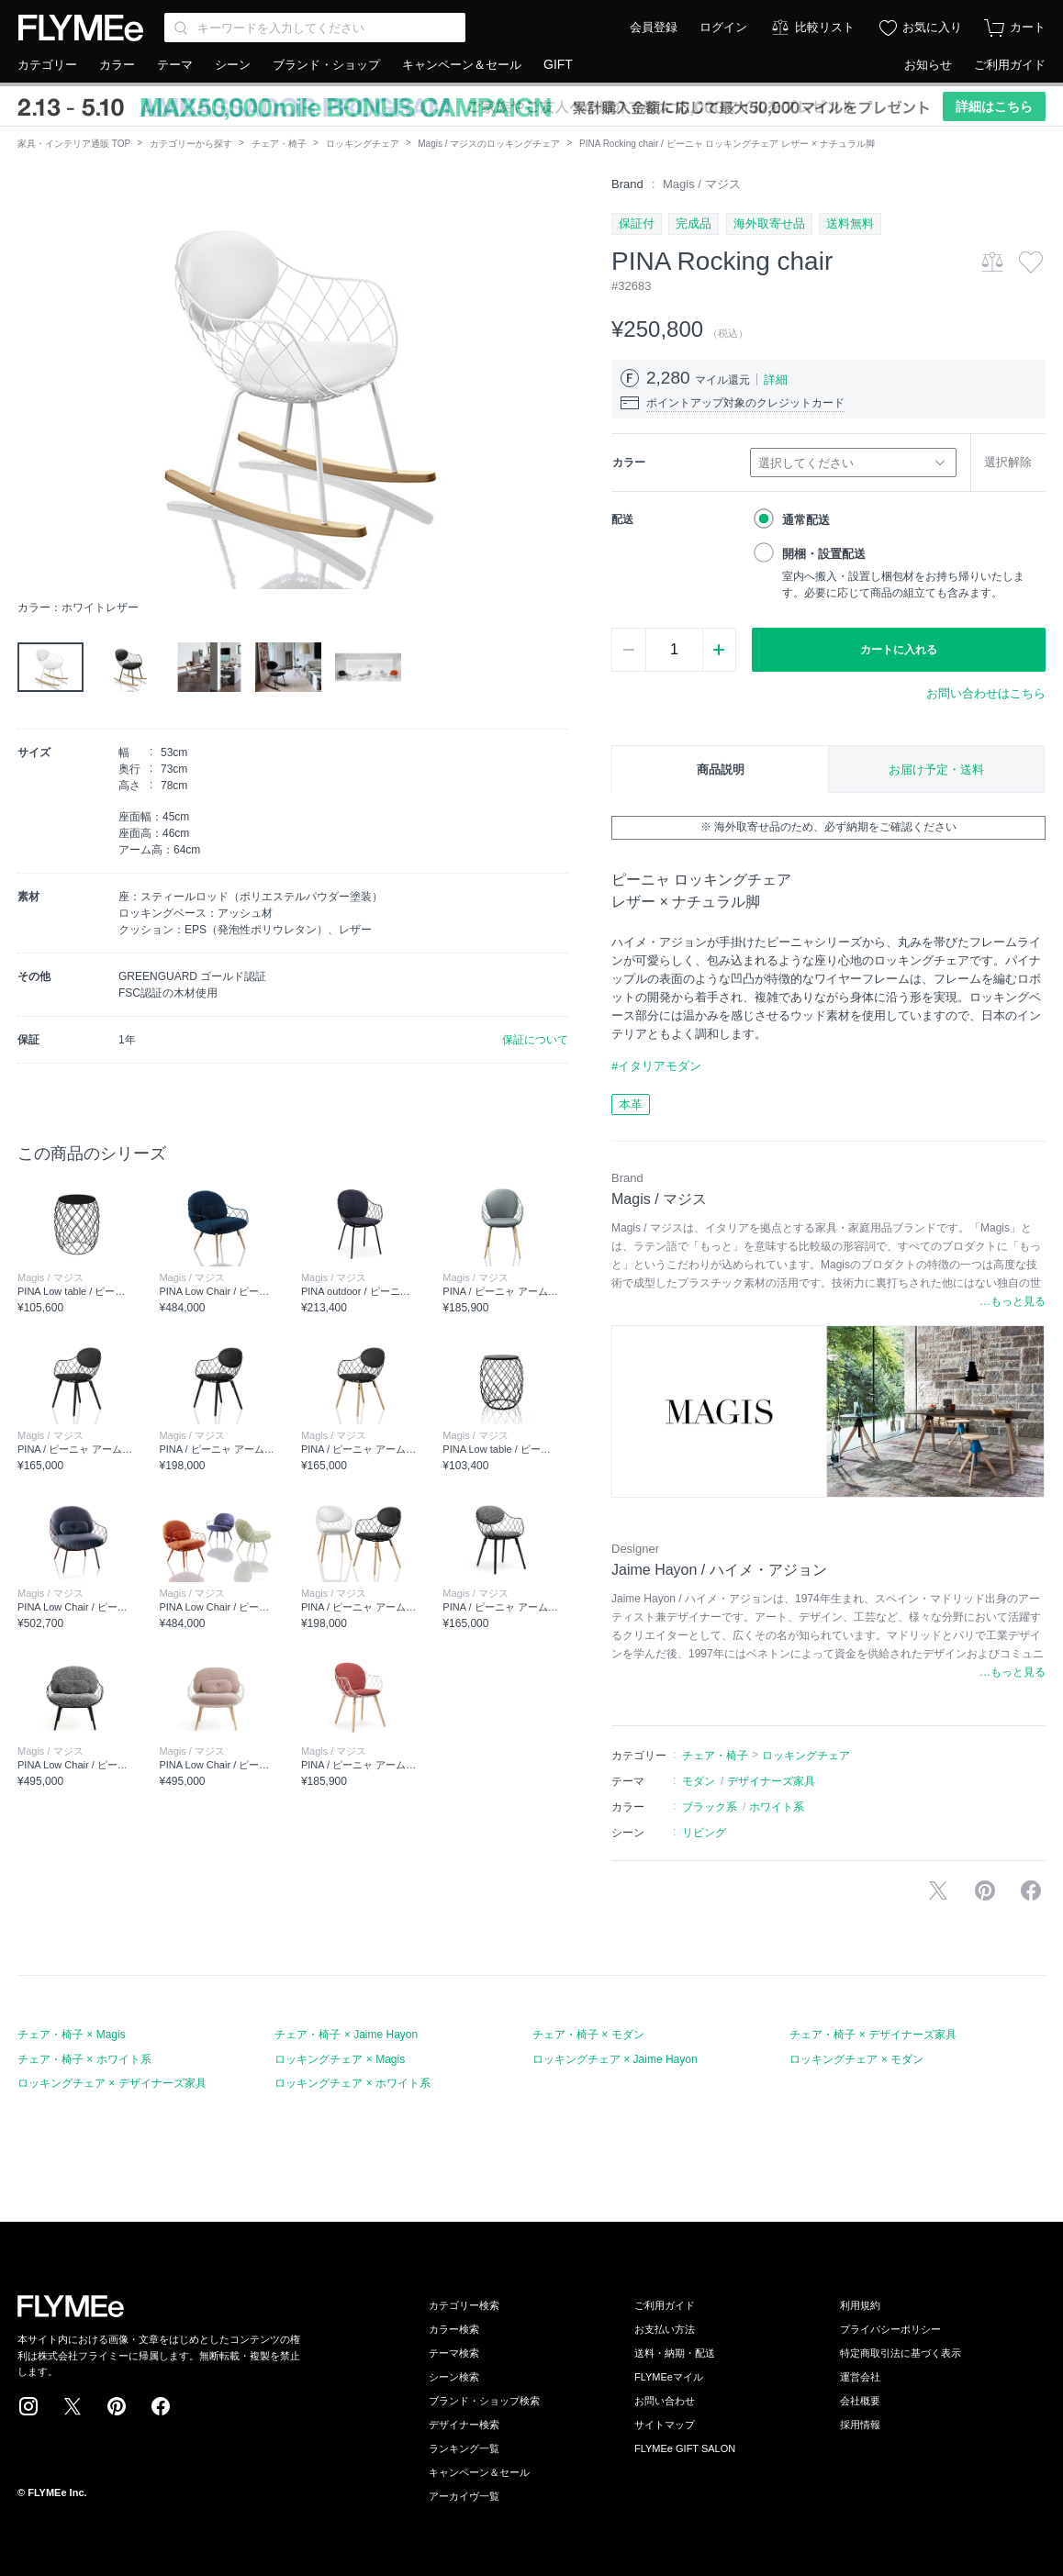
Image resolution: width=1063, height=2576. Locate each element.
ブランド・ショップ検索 (484, 2400)
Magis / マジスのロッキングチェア (489, 144)
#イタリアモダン (656, 1066)
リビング (704, 1832)
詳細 (776, 379)
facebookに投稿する (1031, 1890)
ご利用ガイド (1010, 65)
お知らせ (928, 65)
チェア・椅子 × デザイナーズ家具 (873, 2034)
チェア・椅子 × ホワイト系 (84, 2059)
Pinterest (117, 2406)
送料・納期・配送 (674, 2353)
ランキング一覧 (464, 2448)
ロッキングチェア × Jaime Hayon (615, 2059)
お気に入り (932, 27)
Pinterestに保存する (985, 1890)
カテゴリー (47, 65)
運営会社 (860, 2376)
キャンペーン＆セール (461, 65)
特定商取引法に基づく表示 (900, 2353)
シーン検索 (454, 2376)
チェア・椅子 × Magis (71, 2034)
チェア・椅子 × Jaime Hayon (346, 2034)
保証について (535, 1039)
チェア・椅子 (279, 144)
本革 (631, 1104)
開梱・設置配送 (824, 554)
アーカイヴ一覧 (464, 2496)
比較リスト (825, 27)
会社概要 (860, 2400)
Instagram (28, 2406)
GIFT (558, 64)
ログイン (723, 27)
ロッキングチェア (362, 144)
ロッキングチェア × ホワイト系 (352, 2083)
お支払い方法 (664, 2329)
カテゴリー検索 (464, 2305)
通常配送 (806, 520)
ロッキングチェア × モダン (856, 2059)
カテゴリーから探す (191, 144)
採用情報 (860, 2424)
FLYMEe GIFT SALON (684, 2448)
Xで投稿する (938, 1890)
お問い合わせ (664, 2400)
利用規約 (860, 2305)
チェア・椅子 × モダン (588, 2034)
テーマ (175, 65)
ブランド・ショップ (326, 65)
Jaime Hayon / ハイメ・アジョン (719, 1570)
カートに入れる (898, 649)
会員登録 (653, 27)
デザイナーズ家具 (771, 1781)
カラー (117, 65)
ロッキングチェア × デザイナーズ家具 (112, 2083)
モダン (698, 1781)
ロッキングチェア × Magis (339, 2059)
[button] (32, 382)
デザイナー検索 (464, 2424)
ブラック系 (709, 1807)
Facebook (161, 2406)
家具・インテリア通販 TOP (73, 144)
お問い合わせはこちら (986, 693)
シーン (233, 65)
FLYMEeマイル (668, 2376)
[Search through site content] (314, 27)
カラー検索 (454, 2329)
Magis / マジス (702, 184)
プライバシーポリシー (890, 2329)
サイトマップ (664, 2424)
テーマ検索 (454, 2353)
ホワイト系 (776, 1807)
